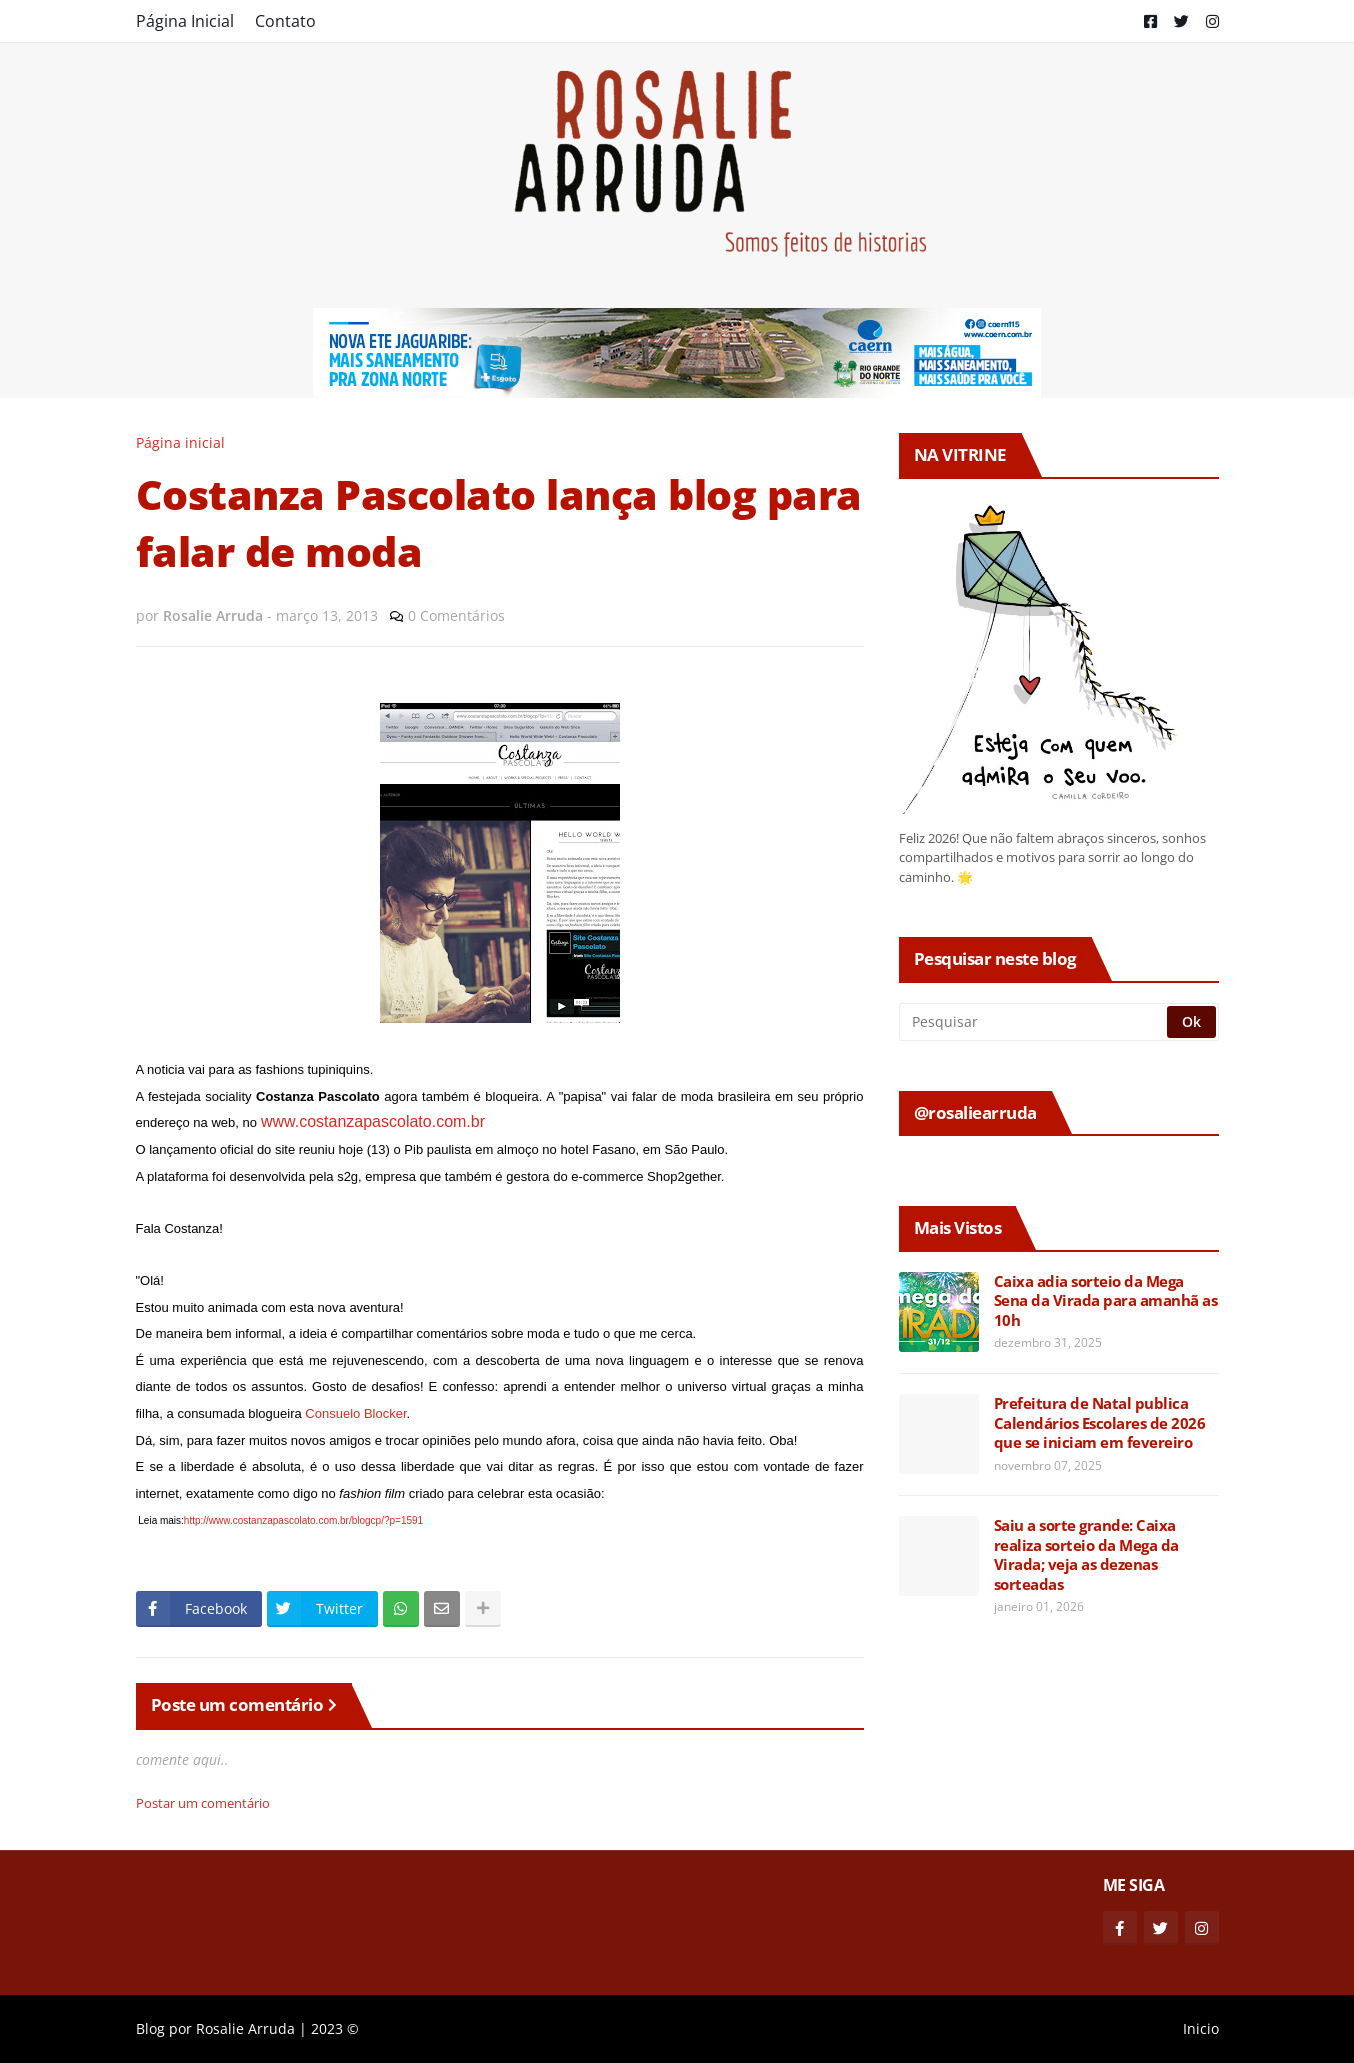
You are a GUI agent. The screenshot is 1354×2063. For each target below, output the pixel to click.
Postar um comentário (203, 1803)
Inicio (1201, 2028)
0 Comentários (456, 615)
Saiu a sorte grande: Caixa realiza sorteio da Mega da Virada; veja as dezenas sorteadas (1086, 1555)
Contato (285, 21)
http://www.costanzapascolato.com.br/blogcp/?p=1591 (303, 1520)
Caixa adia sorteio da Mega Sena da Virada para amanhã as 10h (1106, 1301)
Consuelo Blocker (355, 1413)
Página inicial (180, 442)
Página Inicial (185, 21)
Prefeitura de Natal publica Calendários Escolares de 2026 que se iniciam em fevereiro (1100, 1423)
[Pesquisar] (1034, 1022)
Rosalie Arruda (245, 2028)
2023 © (335, 2028)
